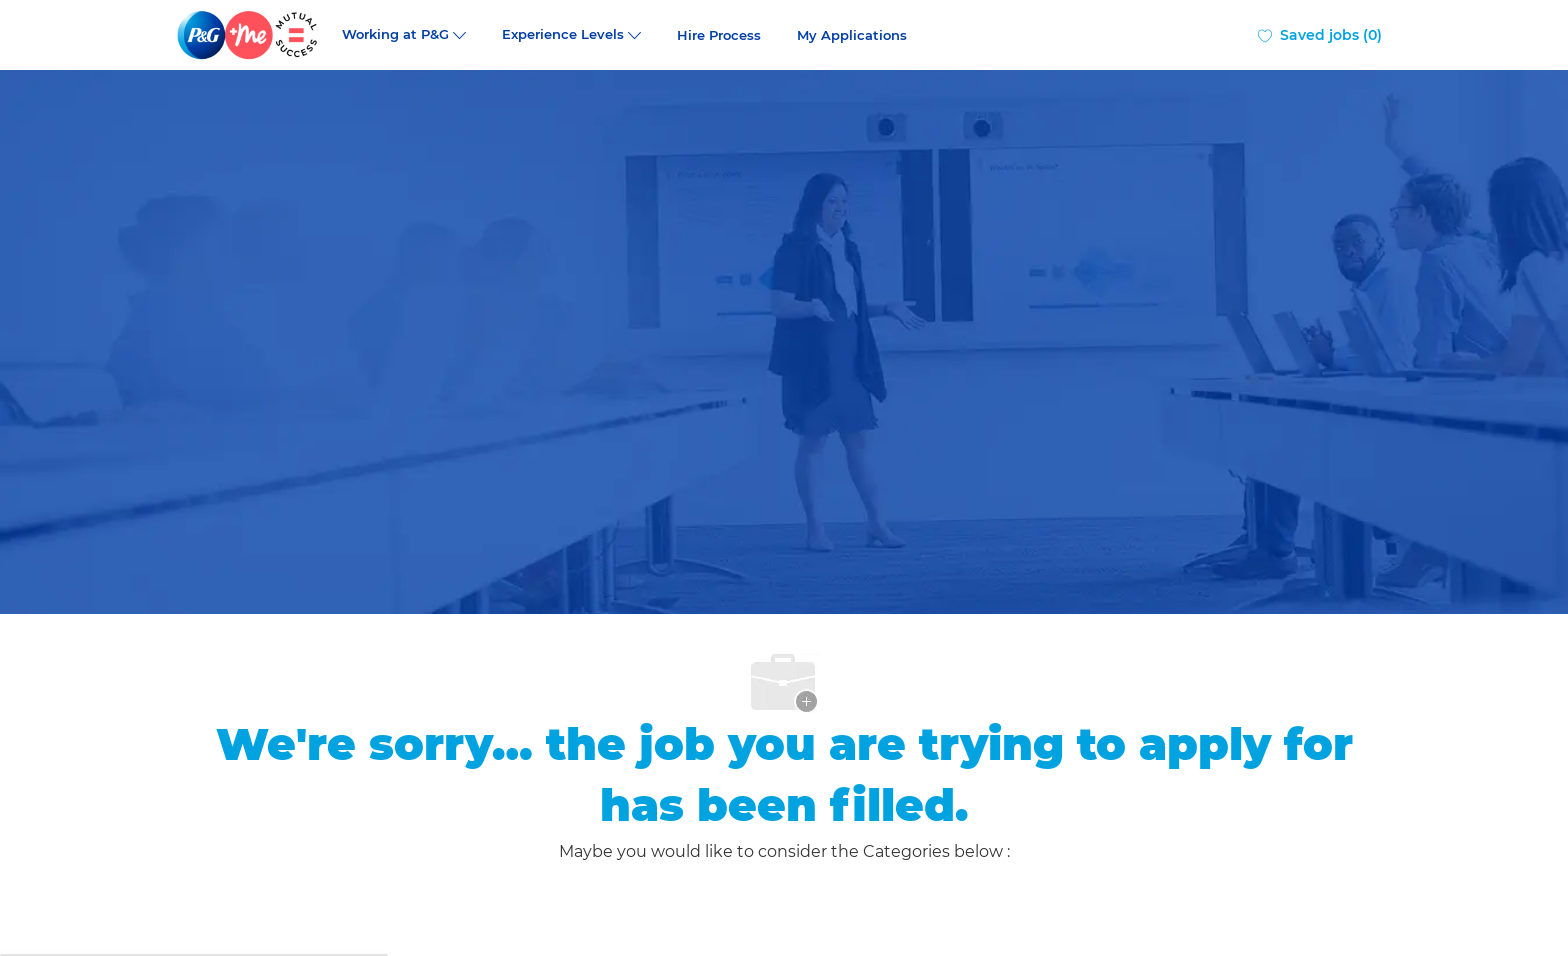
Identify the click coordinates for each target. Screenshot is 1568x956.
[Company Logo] (249, 35)
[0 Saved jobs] (1320, 35)
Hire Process (719, 35)
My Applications (852, 35)
